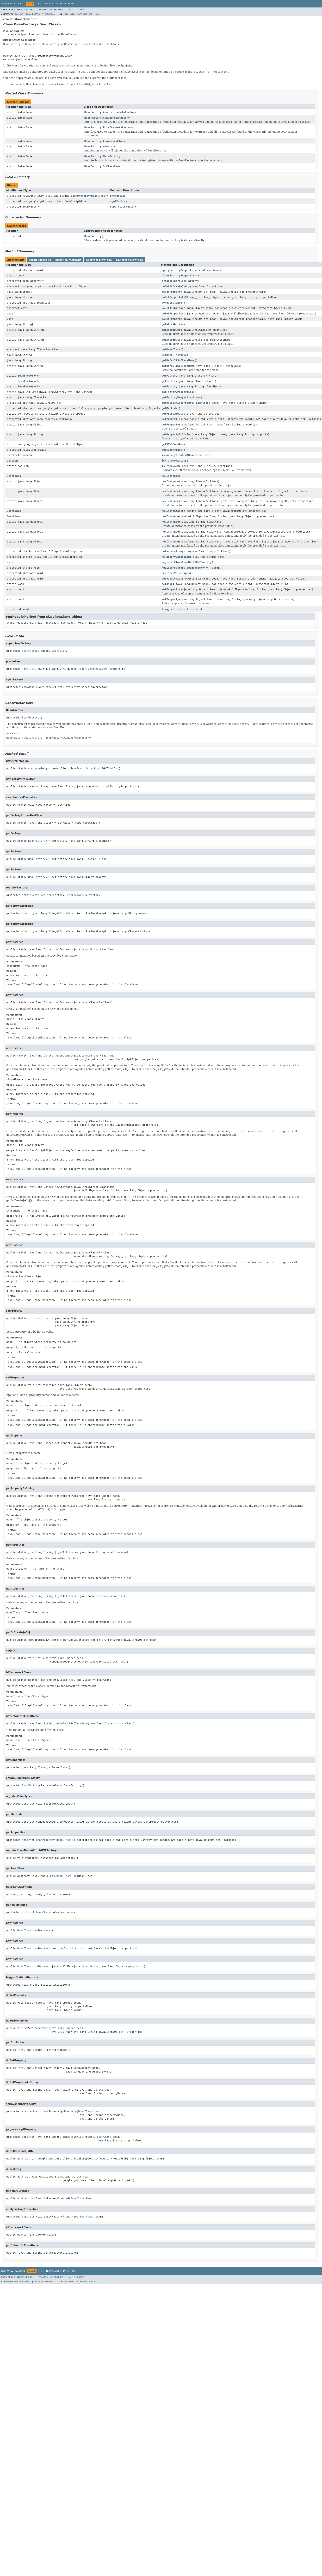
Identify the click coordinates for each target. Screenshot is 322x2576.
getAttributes (172, 324)
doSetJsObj (169, 308)
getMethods (169, 408)
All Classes (76, 9)
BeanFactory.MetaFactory (102, 156)
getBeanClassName (174, 355)
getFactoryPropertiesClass (181, 397)
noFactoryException (176, 551)
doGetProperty (172, 291)
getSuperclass (172, 449)
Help (71, 3)
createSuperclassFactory (180, 280)
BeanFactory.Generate (100, 146)
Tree (39, 3)
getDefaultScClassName (178, 360)
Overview (6, 3)
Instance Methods (68, 259)
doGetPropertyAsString (178, 297)
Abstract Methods (99, 259)
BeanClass (98, 195)
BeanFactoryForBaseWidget (61, 44)
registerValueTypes (176, 573)
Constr (38, 14)
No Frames (56, 9)
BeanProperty (80, 195)
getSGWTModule (172, 444)
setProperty (170, 599)
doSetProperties (173, 313)
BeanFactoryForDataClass (101, 44)
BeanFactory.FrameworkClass (104, 141)
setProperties (172, 589)
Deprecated (51, 3)
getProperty (170, 424)
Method (50, 14)
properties (118, 195)
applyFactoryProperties (179, 270)
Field (28, 14)
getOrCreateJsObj (174, 413)
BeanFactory (31, 206)
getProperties (172, 419)
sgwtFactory (118, 201)
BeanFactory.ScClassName (102, 166)
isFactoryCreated (174, 455)
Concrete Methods (129, 259)
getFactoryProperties (177, 391)
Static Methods (40, 259)
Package (19, 3)
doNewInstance (172, 302)
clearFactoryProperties (179, 275)
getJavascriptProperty (178, 402)
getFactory (169, 375)
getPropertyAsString (176, 434)
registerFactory (173, 567)
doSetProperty (172, 318)
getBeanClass (171, 349)
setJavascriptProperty (178, 578)
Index (63, 3)
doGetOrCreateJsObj (176, 286)
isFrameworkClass (174, 460)
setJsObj (168, 584)
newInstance (170, 475)
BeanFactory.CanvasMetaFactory (107, 117)
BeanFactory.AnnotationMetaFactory (110, 112)
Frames (43, 9)
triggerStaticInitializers (181, 609)
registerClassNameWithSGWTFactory (187, 562)
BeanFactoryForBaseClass (21, 44)
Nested (18, 14)
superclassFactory (123, 206)
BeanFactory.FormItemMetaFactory (108, 127)
